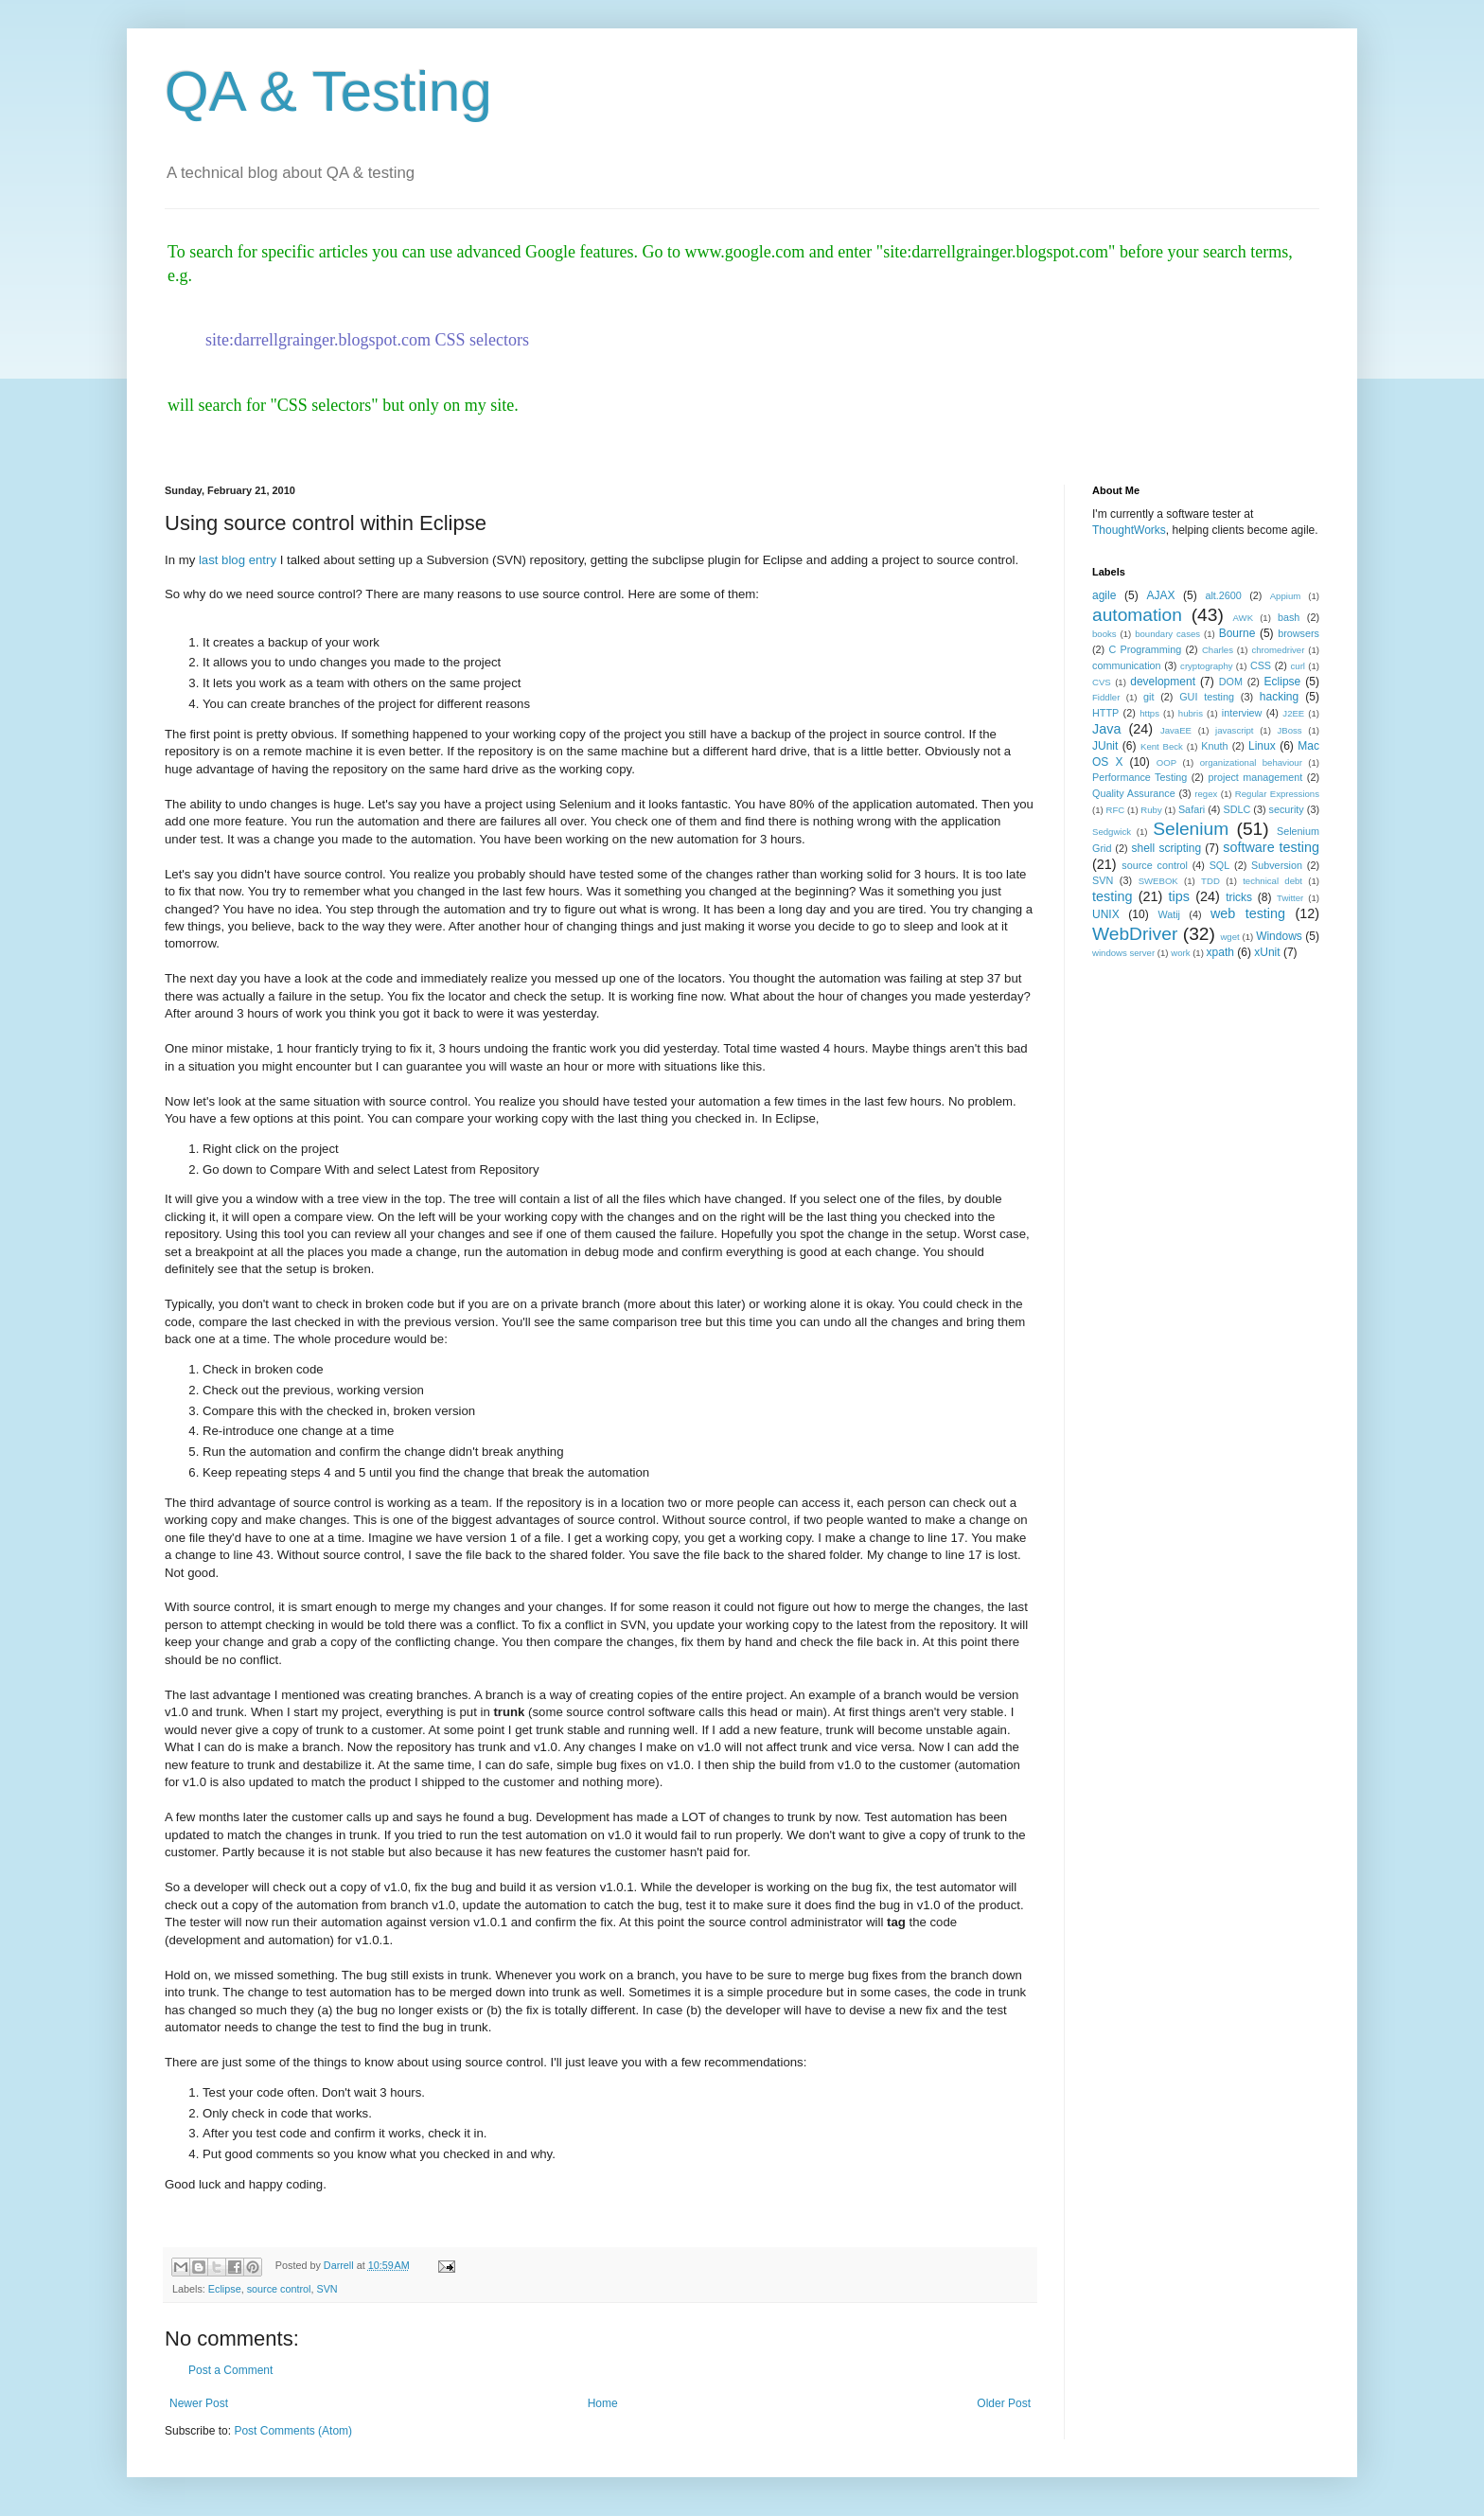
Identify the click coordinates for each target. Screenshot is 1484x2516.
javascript (1234, 730)
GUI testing (1206, 696)
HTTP (1105, 712)
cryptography (1206, 666)
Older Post (1004, 2403)
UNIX (1106, 914)
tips (1179, 896)
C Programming (1144, 649)
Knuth (1214, 746)
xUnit (1267, 952)
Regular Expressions (1277, 793)
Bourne (1237, 633)
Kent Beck (1161, 746)
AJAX (1160, 595)
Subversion (1276, 865)
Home (603, 2403)
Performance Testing (1139, 777)
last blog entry (237, 560)
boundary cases (1167, 634)
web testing (1247, 913)
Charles (1217, 650)
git (1148, 696)
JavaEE (1176, 730)
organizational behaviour (1251, 762)
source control (279, 2289)
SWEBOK (1158, 881)
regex (1205, 793)
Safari (1191, 809)
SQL (1220, 865)
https (1149, 713)
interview (1242, 712)
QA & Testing (328, 91)
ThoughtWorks (1129, 530)
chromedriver (1277, 650)
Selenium (1190, 829)
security (1286, 809)
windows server (1123, 953)
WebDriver (1134, 934)
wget (1229, 936)
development (1162, 681)
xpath (1220, 952)
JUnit (1105, 746)
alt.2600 (1223, 595)
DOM (1231, 681)
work (1180, 953)
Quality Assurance (1133, 793)
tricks (1239, 897)
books (1104, 634)
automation (1137, 615)
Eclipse (224, 2289)
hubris (1190, 713)
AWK (1243, 617)
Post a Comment (230, 2370)
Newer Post (198, 2403)
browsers (1298, 633)
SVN (326, 2289)
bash (1288, 617)
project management (1255, 777)
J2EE (1293, 713)
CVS (1101, 682)
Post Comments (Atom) (293, 2430)
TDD (1210, 881)
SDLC (1236, 809)
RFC (1114, 810)
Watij (1168, 914)
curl (1298, 666)
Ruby (1150, 810)
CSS (1260, 665)
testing (1112, 896)
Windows (1279, 936)
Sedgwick (1111, 831)
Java (1106, 728)
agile (1104, 595)
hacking (1279, 696)
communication (1126, 665)
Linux (1262, 746)
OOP (1166, 762)
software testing (1271, 847)
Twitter (1290, 898)
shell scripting (1166, 848)
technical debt (1272, 881)
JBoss (1290, 730)
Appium (1285, 596)
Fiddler (1106, 697)
